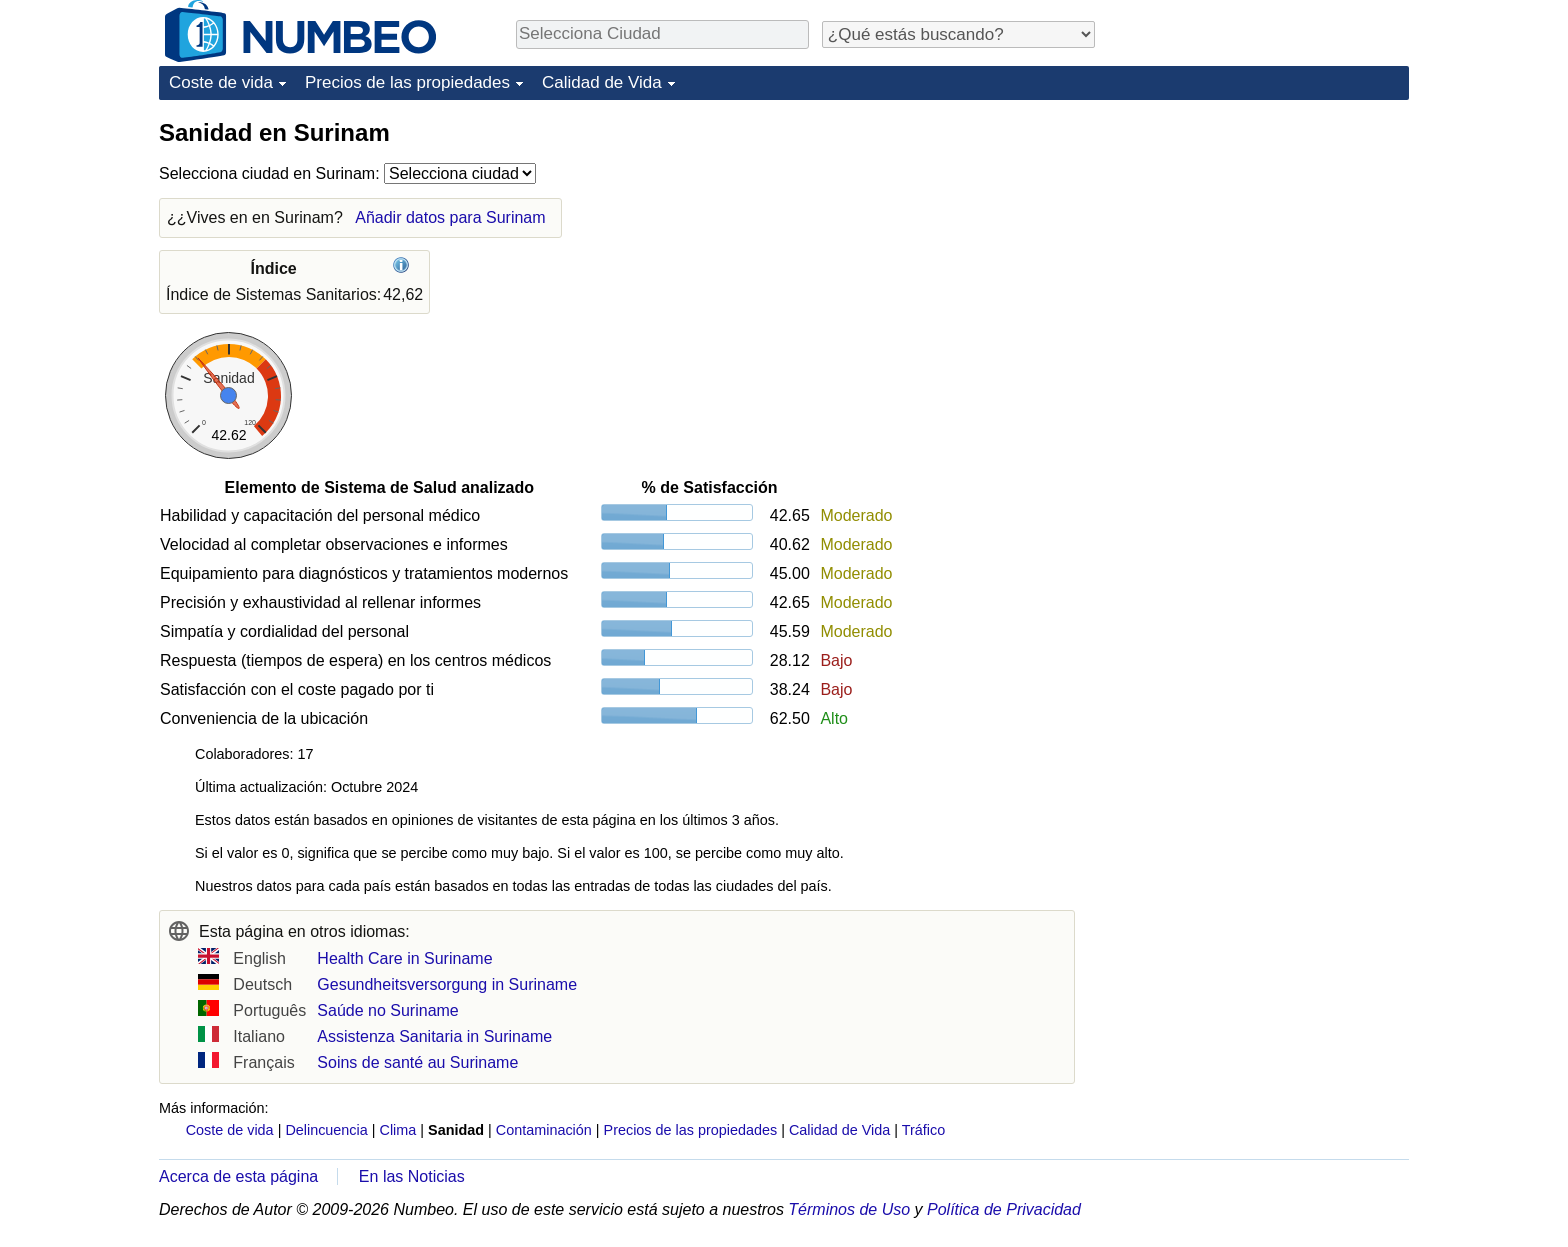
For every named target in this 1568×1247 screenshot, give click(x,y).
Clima (398, 1130)
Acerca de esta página (238, 1176)
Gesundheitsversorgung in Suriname (447, 984)
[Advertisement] (1259, 242)
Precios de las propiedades (407, 82)
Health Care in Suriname (404, 958)
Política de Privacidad (1004, 1209)
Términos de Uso (849, 1209)
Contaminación (544, 1130)
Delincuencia (326, 1130)
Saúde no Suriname (387, 1010)
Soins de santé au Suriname (417, 1062)
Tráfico (923, 1130)
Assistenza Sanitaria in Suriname (434, 1036)
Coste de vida (221, 82)
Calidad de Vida (602, 82)
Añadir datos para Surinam (450, 217)
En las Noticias (412, 1176)
